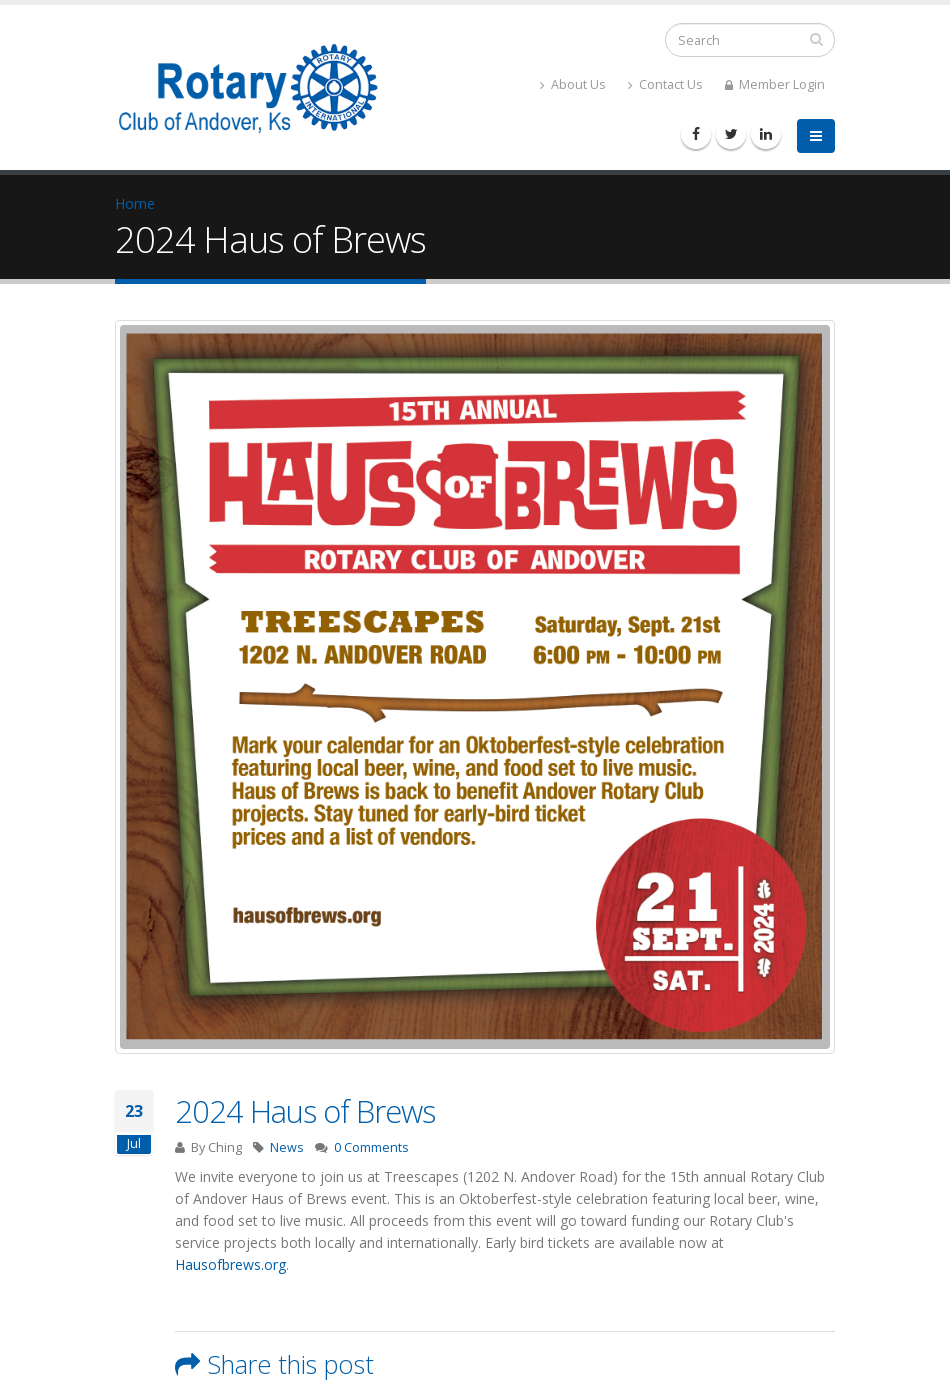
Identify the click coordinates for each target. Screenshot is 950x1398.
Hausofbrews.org (230, 1264)
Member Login (775, 84)
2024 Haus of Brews (305, 1111)
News (287, 1147)
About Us (573, 84)
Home (135, 203)
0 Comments (371, 1147)
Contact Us (665, 84)
